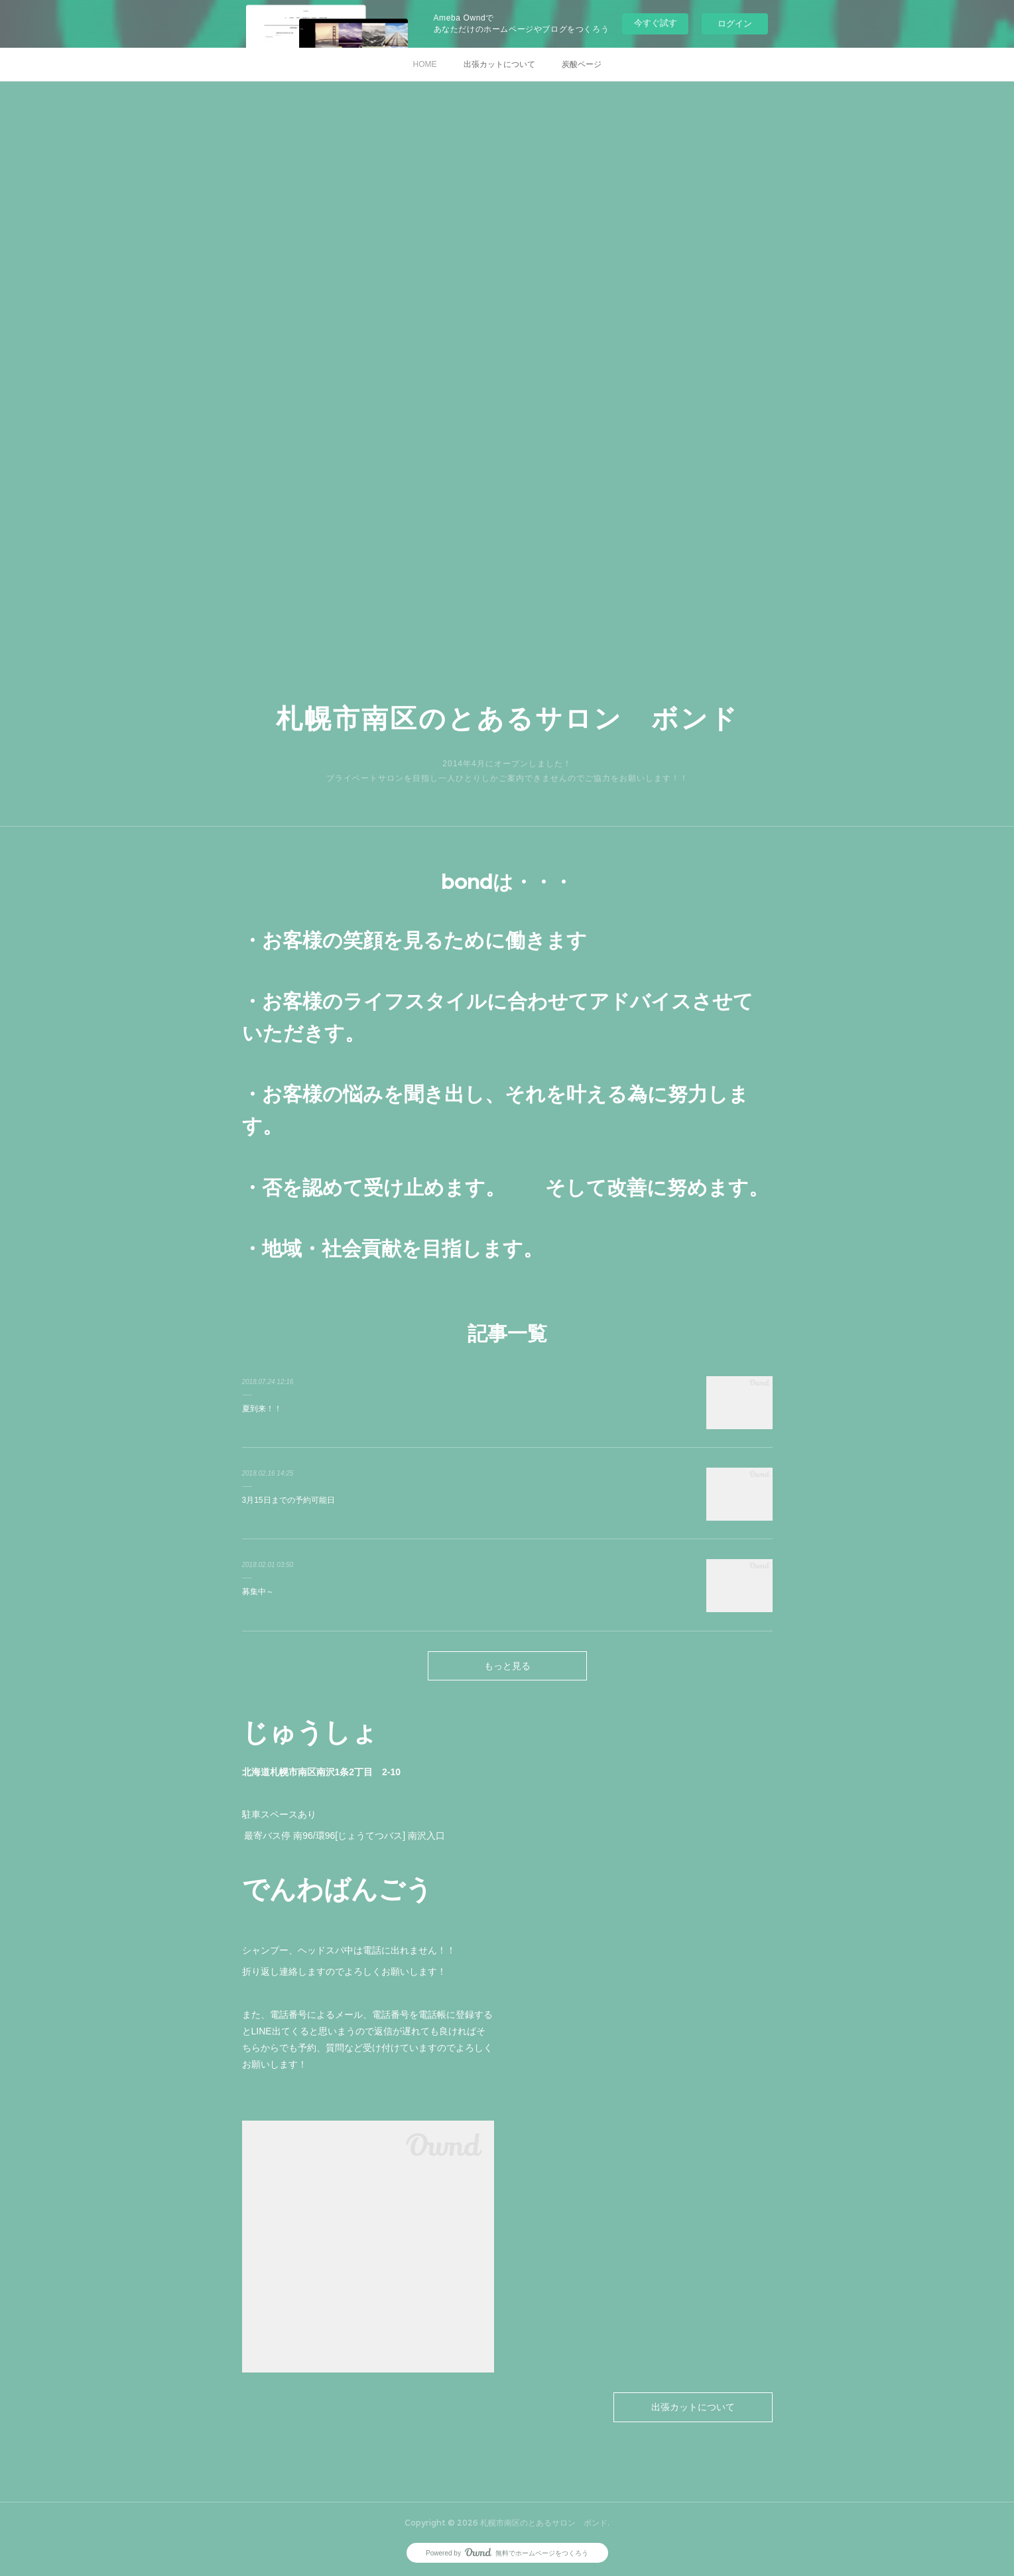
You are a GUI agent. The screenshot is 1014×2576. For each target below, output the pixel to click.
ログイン (735, 24)
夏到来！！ (262, 1408)
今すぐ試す (655, 23)
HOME (425, 64)
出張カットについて (499, 64)
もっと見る (507, 1666)
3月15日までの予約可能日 (288, 1500)
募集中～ (258, 1591)
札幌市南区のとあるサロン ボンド (507, 718)
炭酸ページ (582, 64)
